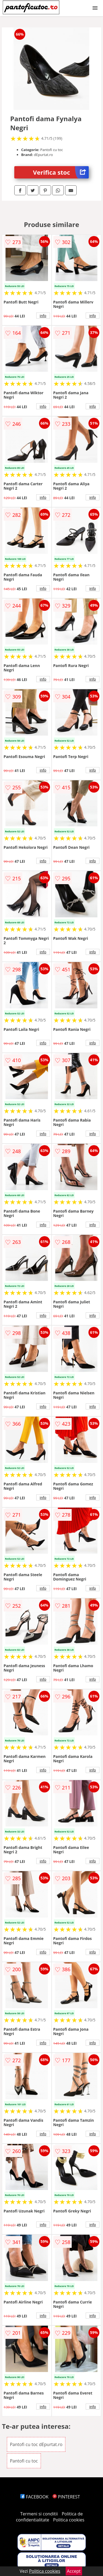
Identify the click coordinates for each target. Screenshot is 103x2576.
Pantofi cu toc (24, 2461)
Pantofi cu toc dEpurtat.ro (36, 2444)
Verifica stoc (61, 172)
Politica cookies (68, 2520)
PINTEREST (66, 2497)
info (43, 315)
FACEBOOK (34, 2497)
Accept (74, 2571)
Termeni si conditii (39, 2514)
